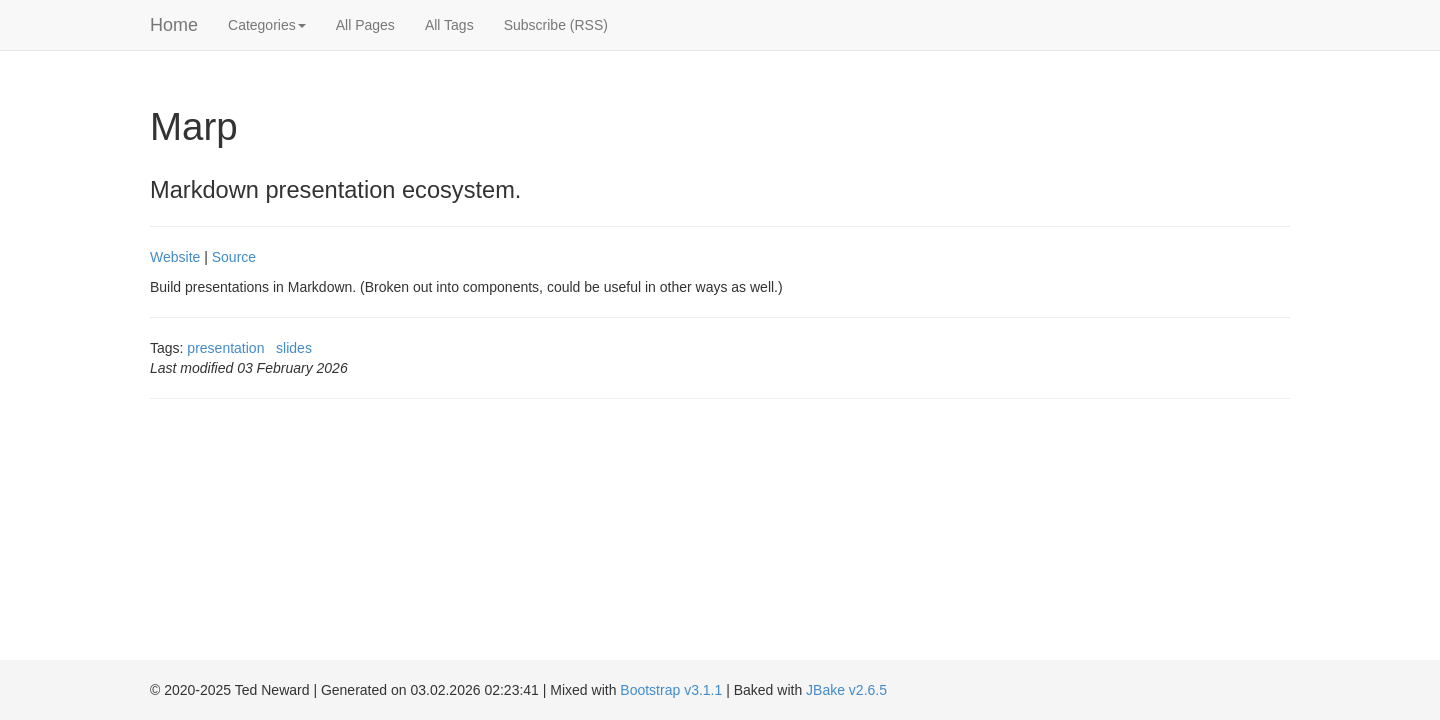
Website (175, 257)
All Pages (365, 25)
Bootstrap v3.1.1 (671, 690)
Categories (267, 25)
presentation (225, 348)
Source (234, 257)
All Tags (449, 25)
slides (294, 348)
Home (174, 25)
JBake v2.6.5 (846, 690)
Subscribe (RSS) (556, 25)
